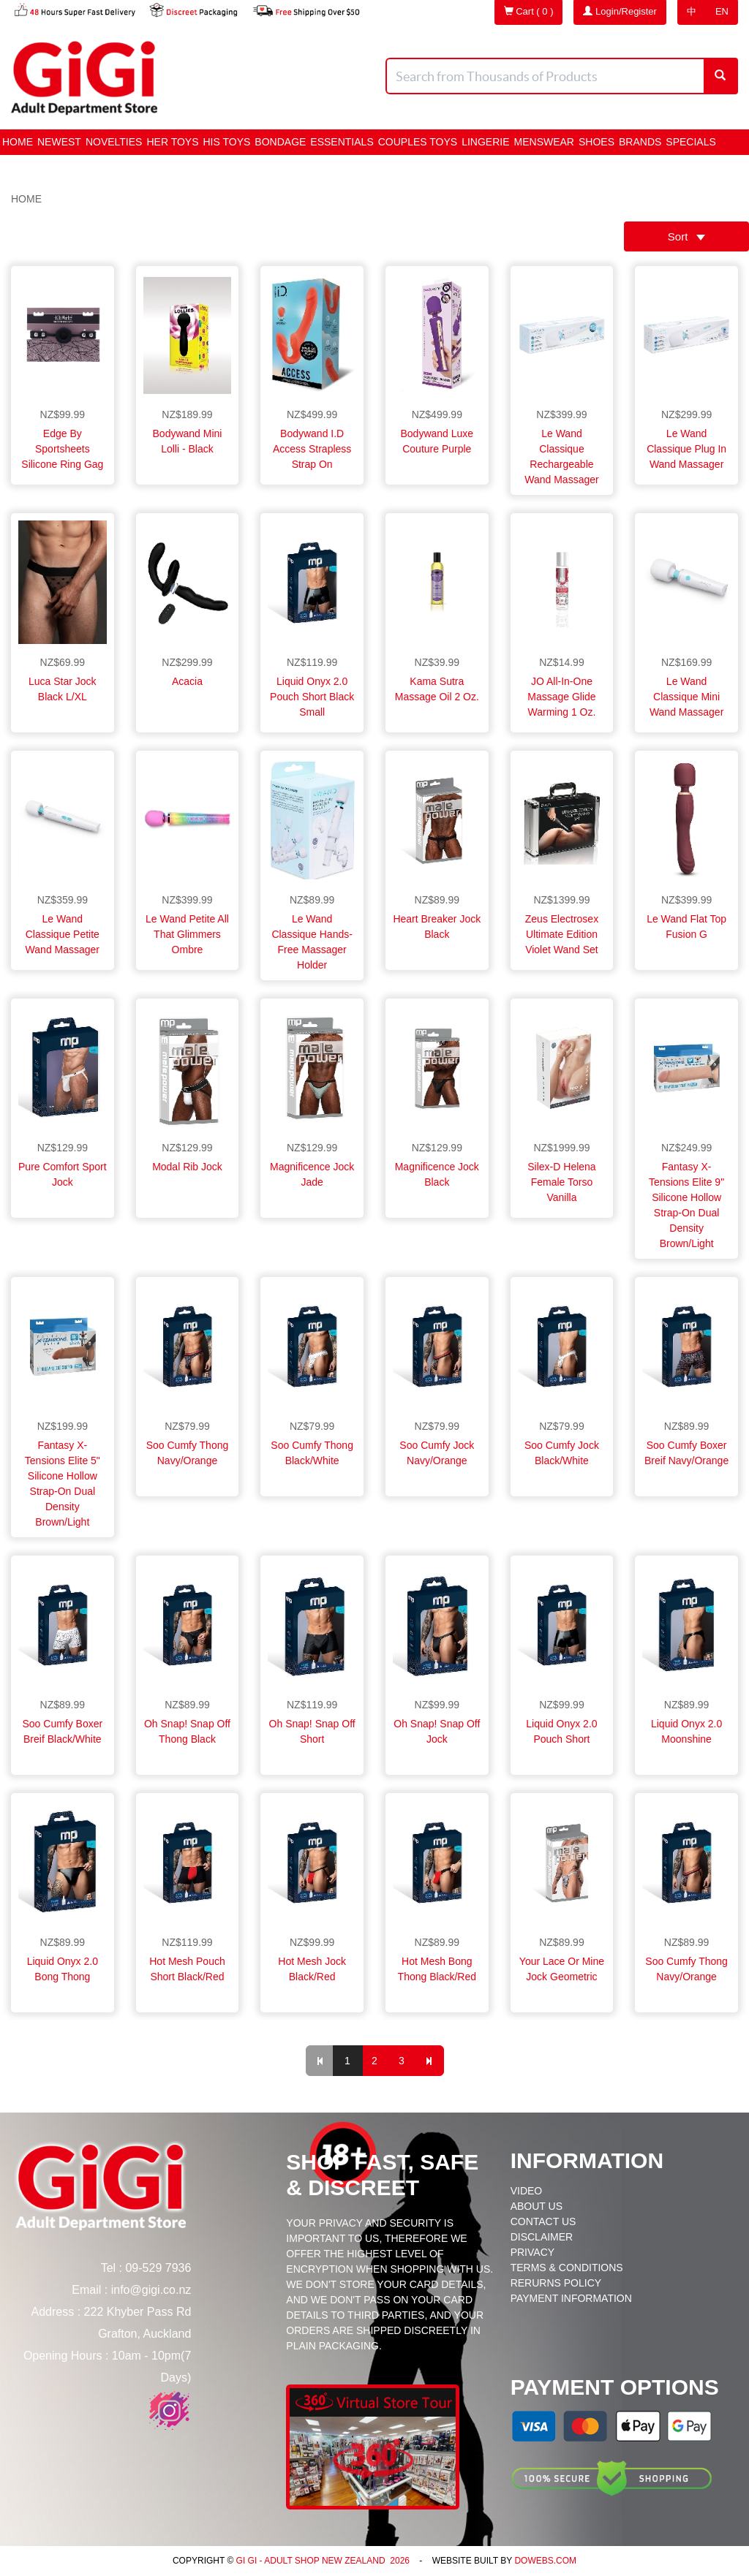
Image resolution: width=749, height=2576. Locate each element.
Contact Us (543, 2221)
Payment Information (571, 2298)
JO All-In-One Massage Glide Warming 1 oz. (561, 696)
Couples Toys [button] (417, 142)
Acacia (187, 681)
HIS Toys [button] (227, 142)
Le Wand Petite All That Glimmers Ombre (187, 934)
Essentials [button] (341, 142)
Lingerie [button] (485, 142)
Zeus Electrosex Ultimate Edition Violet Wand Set (561, 934)
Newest (59, 142)
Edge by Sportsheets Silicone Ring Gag (62, 449)
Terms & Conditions (567, 2267)
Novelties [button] (114, 142)
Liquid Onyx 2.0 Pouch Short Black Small (312, 696)
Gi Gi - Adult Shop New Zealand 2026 (321, 2561)
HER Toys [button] (172, 142)
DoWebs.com (545, 2561)
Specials (690, 142)
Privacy (532, 2252)
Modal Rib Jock (187, 1167)
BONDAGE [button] (280, 142)
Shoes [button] (596, 142)
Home (17, 142)
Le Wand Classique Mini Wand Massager (686, 696)
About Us (536, 2206)
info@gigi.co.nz (151, 2290)
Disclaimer (542, 2237)
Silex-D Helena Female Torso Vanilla (561, 1182)
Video (527, 2191)
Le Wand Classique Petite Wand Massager (62, 934)
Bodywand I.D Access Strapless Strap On (312, 449)
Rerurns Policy (556, 2283)
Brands (640, 142)
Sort (687, 236)
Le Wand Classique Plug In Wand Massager (686, 449)
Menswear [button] (544, 142)
